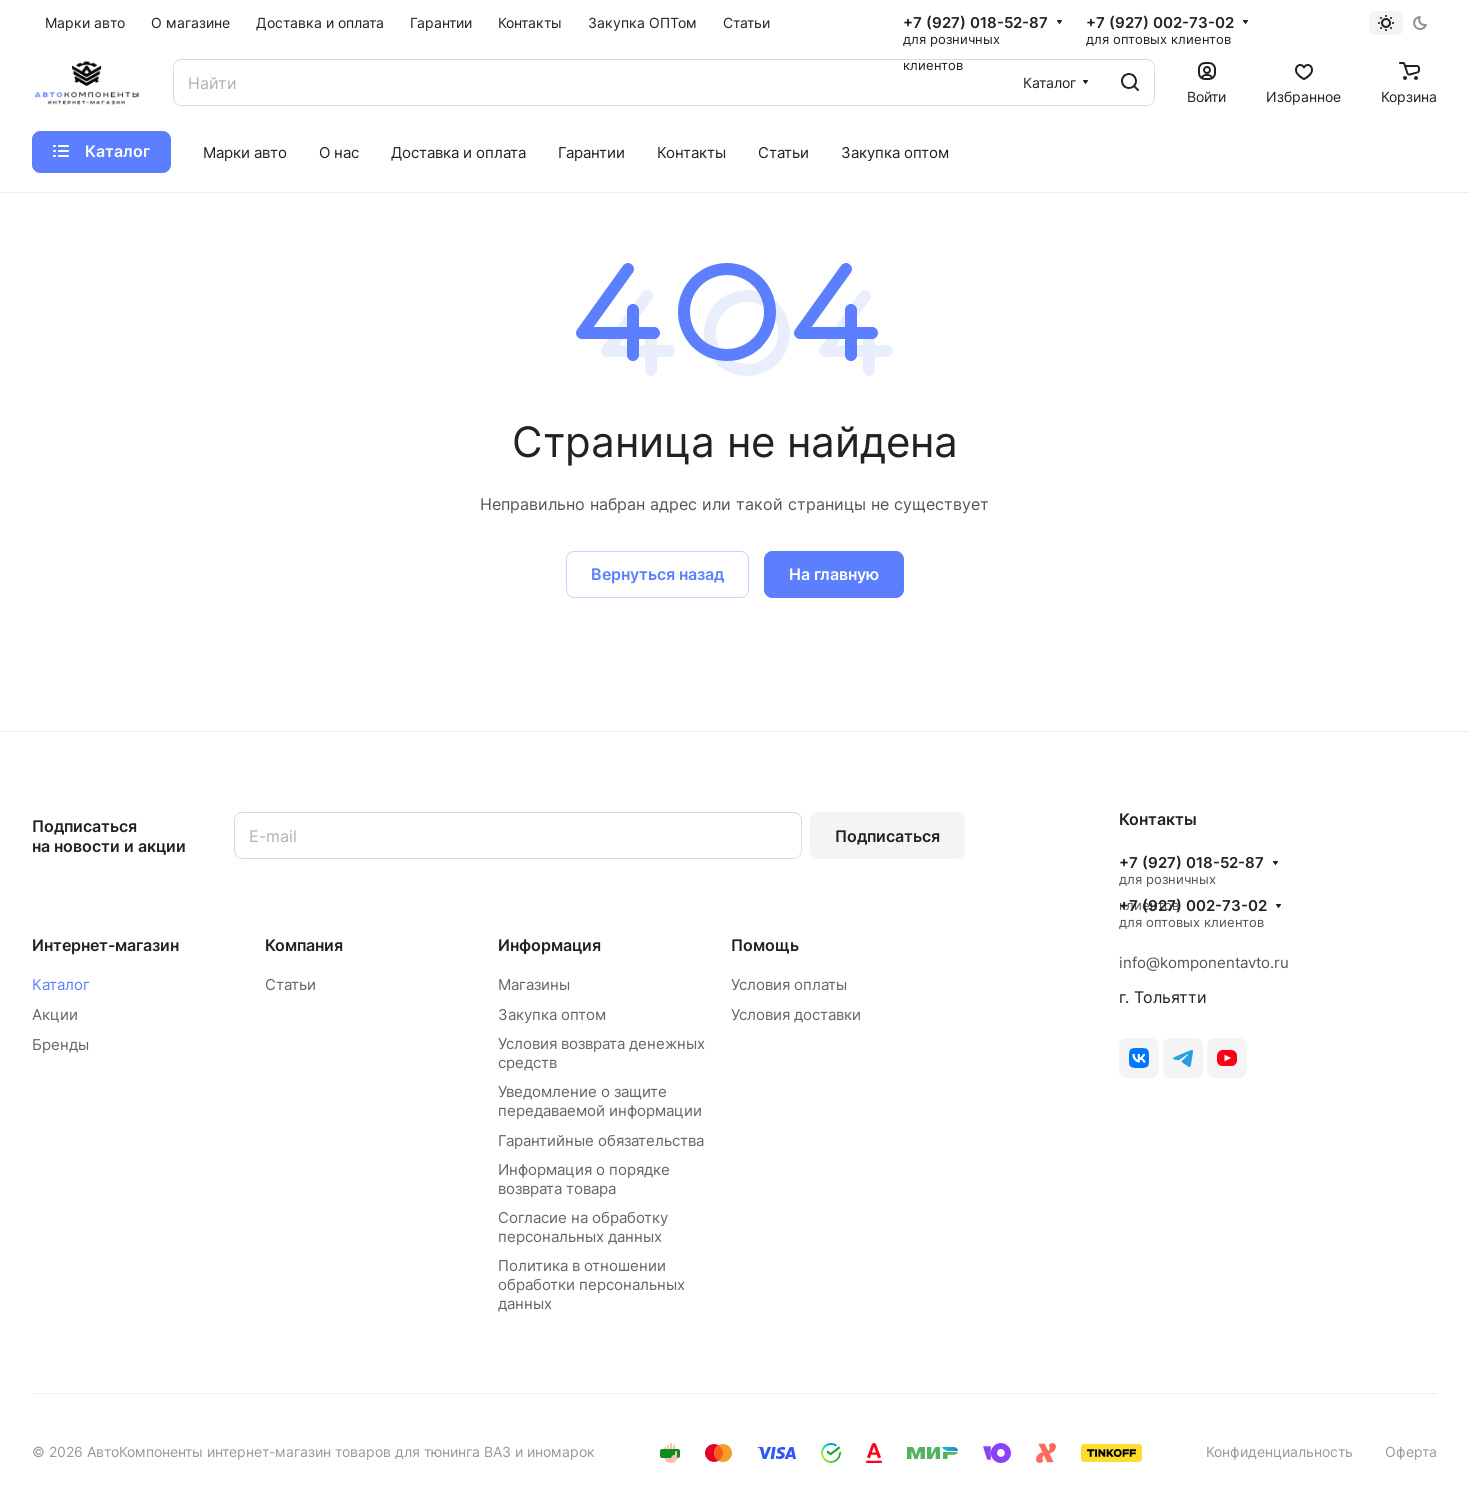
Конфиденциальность (1279, 1451)
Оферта (1411, 1451)
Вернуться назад (657, 574)
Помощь (765, 945)
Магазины (534, 984)
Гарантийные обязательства (601, 1140)
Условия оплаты (789, 984)
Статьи (290, 984)
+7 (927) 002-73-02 (1160, 23)
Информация (549, 945)
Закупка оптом (552, 1014)
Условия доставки (796, 1014)
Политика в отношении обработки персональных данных (591, 1284)
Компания (304, 945)
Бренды (60, 1044)
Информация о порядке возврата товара (584, 1179)
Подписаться (887, 836)
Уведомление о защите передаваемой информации (600, 1101)
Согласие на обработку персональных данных (583, 1227)
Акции (55, 1014)
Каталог (61, 984)
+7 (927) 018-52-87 (975, 23)
